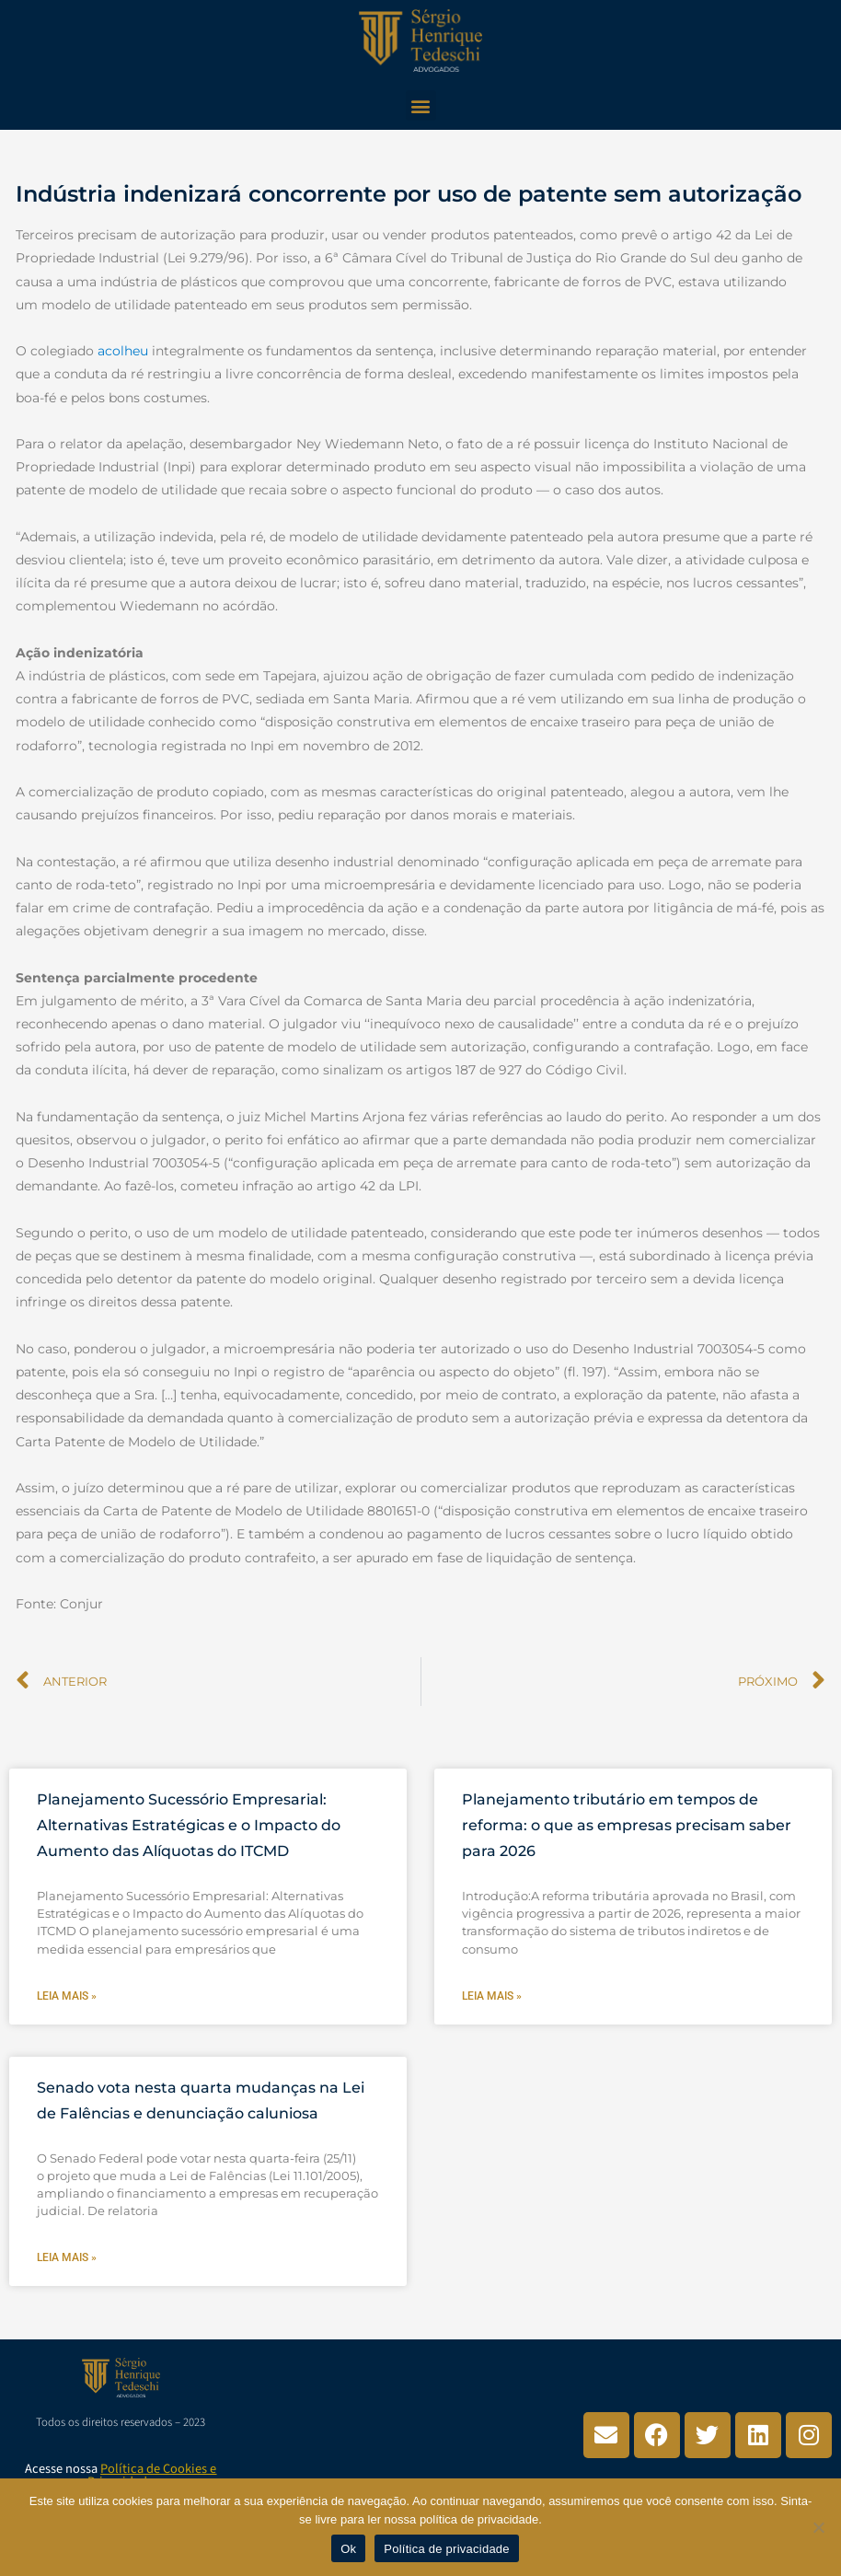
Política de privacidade (447, 2549)
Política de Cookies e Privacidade (151, 2475)
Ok (348, 2549)
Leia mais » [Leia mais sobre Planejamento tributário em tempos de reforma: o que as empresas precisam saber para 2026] (492, 1996)
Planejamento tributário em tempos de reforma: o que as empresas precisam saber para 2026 (626, 1825)
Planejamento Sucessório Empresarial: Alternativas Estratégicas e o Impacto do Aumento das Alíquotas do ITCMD (188, 1825)
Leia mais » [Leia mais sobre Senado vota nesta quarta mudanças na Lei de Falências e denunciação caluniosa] (67, 2257)
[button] (421, 105)
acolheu (123, 350)
